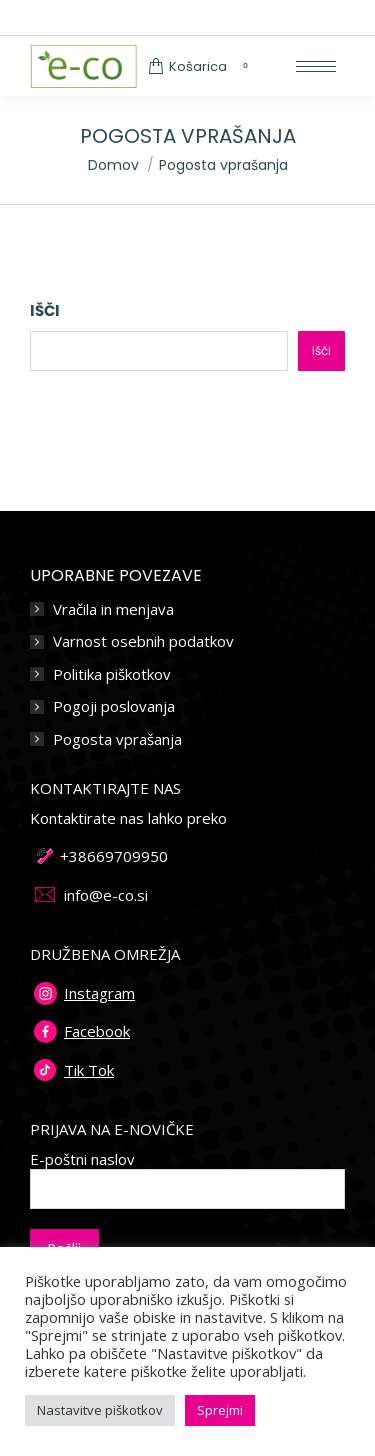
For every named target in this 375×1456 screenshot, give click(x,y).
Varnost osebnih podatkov (143, 641)
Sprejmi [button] (220, 1410)
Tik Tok (89, 1070)
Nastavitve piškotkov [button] (100, 1410)
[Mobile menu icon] (316, 66)
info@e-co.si (106, 895)
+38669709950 (114, 856)
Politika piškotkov (112, 674)
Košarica (201, 66)
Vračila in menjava (113, 609)
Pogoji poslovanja (114, 706)
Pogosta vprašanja (117, 739)
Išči (45, 310)
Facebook (97, 1031)
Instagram (99, 993)
